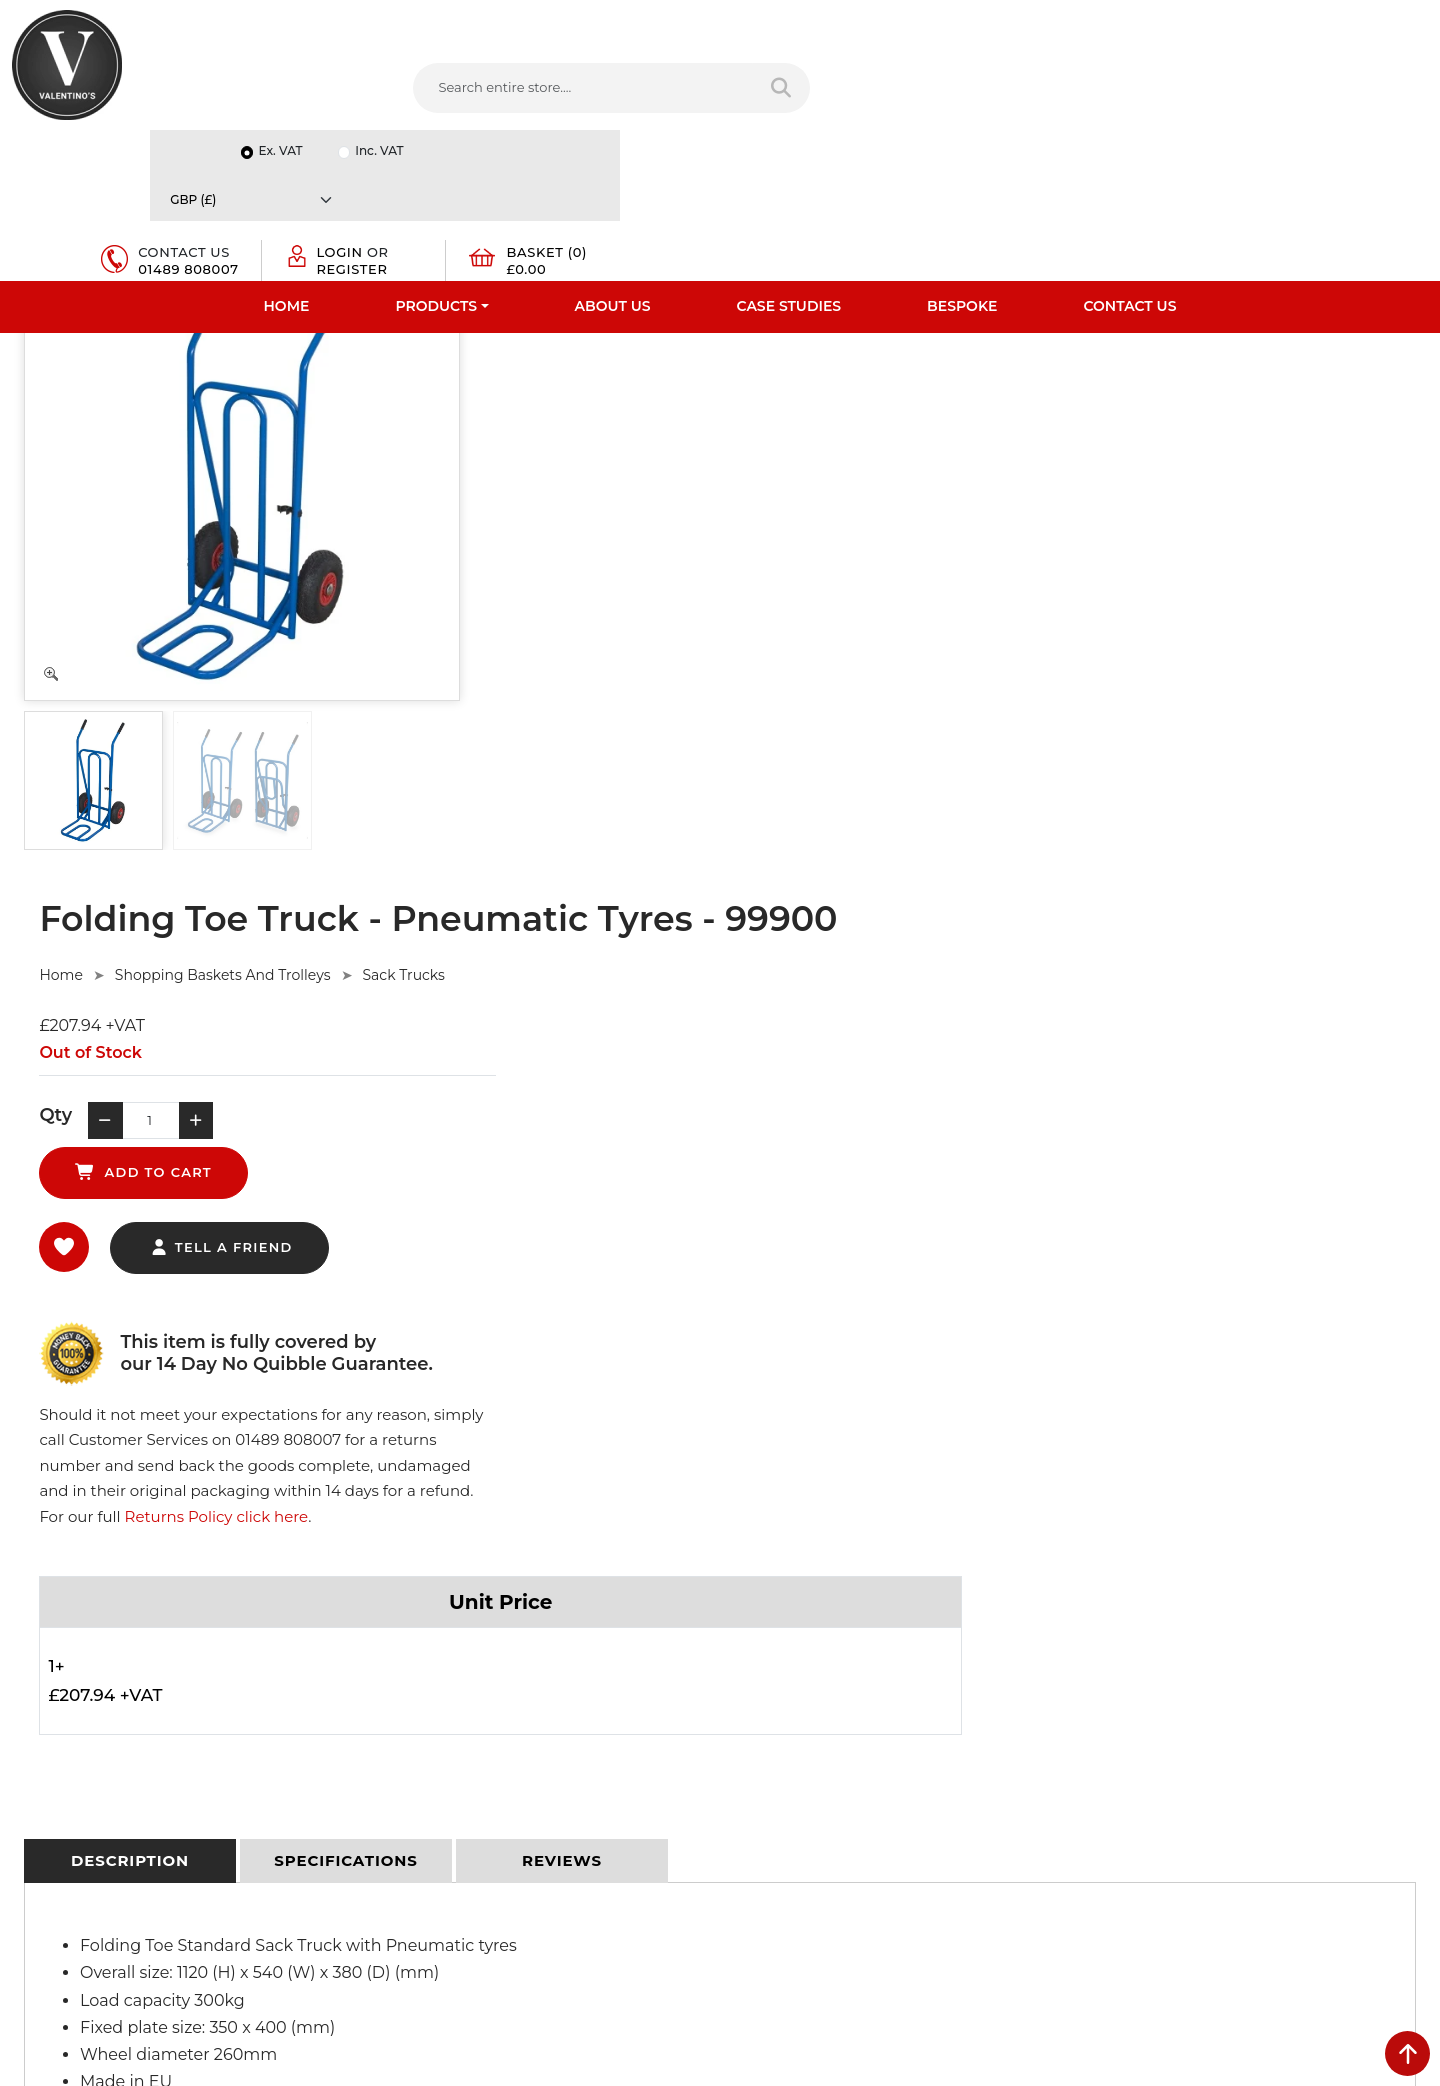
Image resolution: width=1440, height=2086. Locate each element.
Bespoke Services (68, 1686)
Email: (1112, 1700)
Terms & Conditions (434, 1634)
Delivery (398, 1582)
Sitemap (399, 1686)
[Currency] (1335, 21)
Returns (398, 1660)
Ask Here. (388, 1344)
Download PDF (61, 1738)
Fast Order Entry (65, 1634)
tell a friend (693, 576)
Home (287, 155)
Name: (1113, 1612)
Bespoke (962, 155)
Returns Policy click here (1298, 583)
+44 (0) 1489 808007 (825, 1793)
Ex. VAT (1096, 21)
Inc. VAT (1195, 21)
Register (1181, 98)
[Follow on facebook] (750, 1840)
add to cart (834, 500)
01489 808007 (1008, 106)
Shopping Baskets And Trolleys (695, 350)
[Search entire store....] (540, 89)
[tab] (130, 952)
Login (1169, 82)
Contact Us (1129, 155)
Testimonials (52, 1660)
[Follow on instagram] (952, 1840)
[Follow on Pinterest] (912, 1840)
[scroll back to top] (1407, 2053)
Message (1120, 1788)
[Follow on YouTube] (871, 1840)
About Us (613, 155)
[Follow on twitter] (790, 1840)
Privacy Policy (416, 1608)
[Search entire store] (736, 89)
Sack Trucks (876, 350)
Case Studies (789, 155)
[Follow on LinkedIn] (831, 1840)
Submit (1361, 1888)
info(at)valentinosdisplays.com (857, 1709)
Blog (27, 1790)
